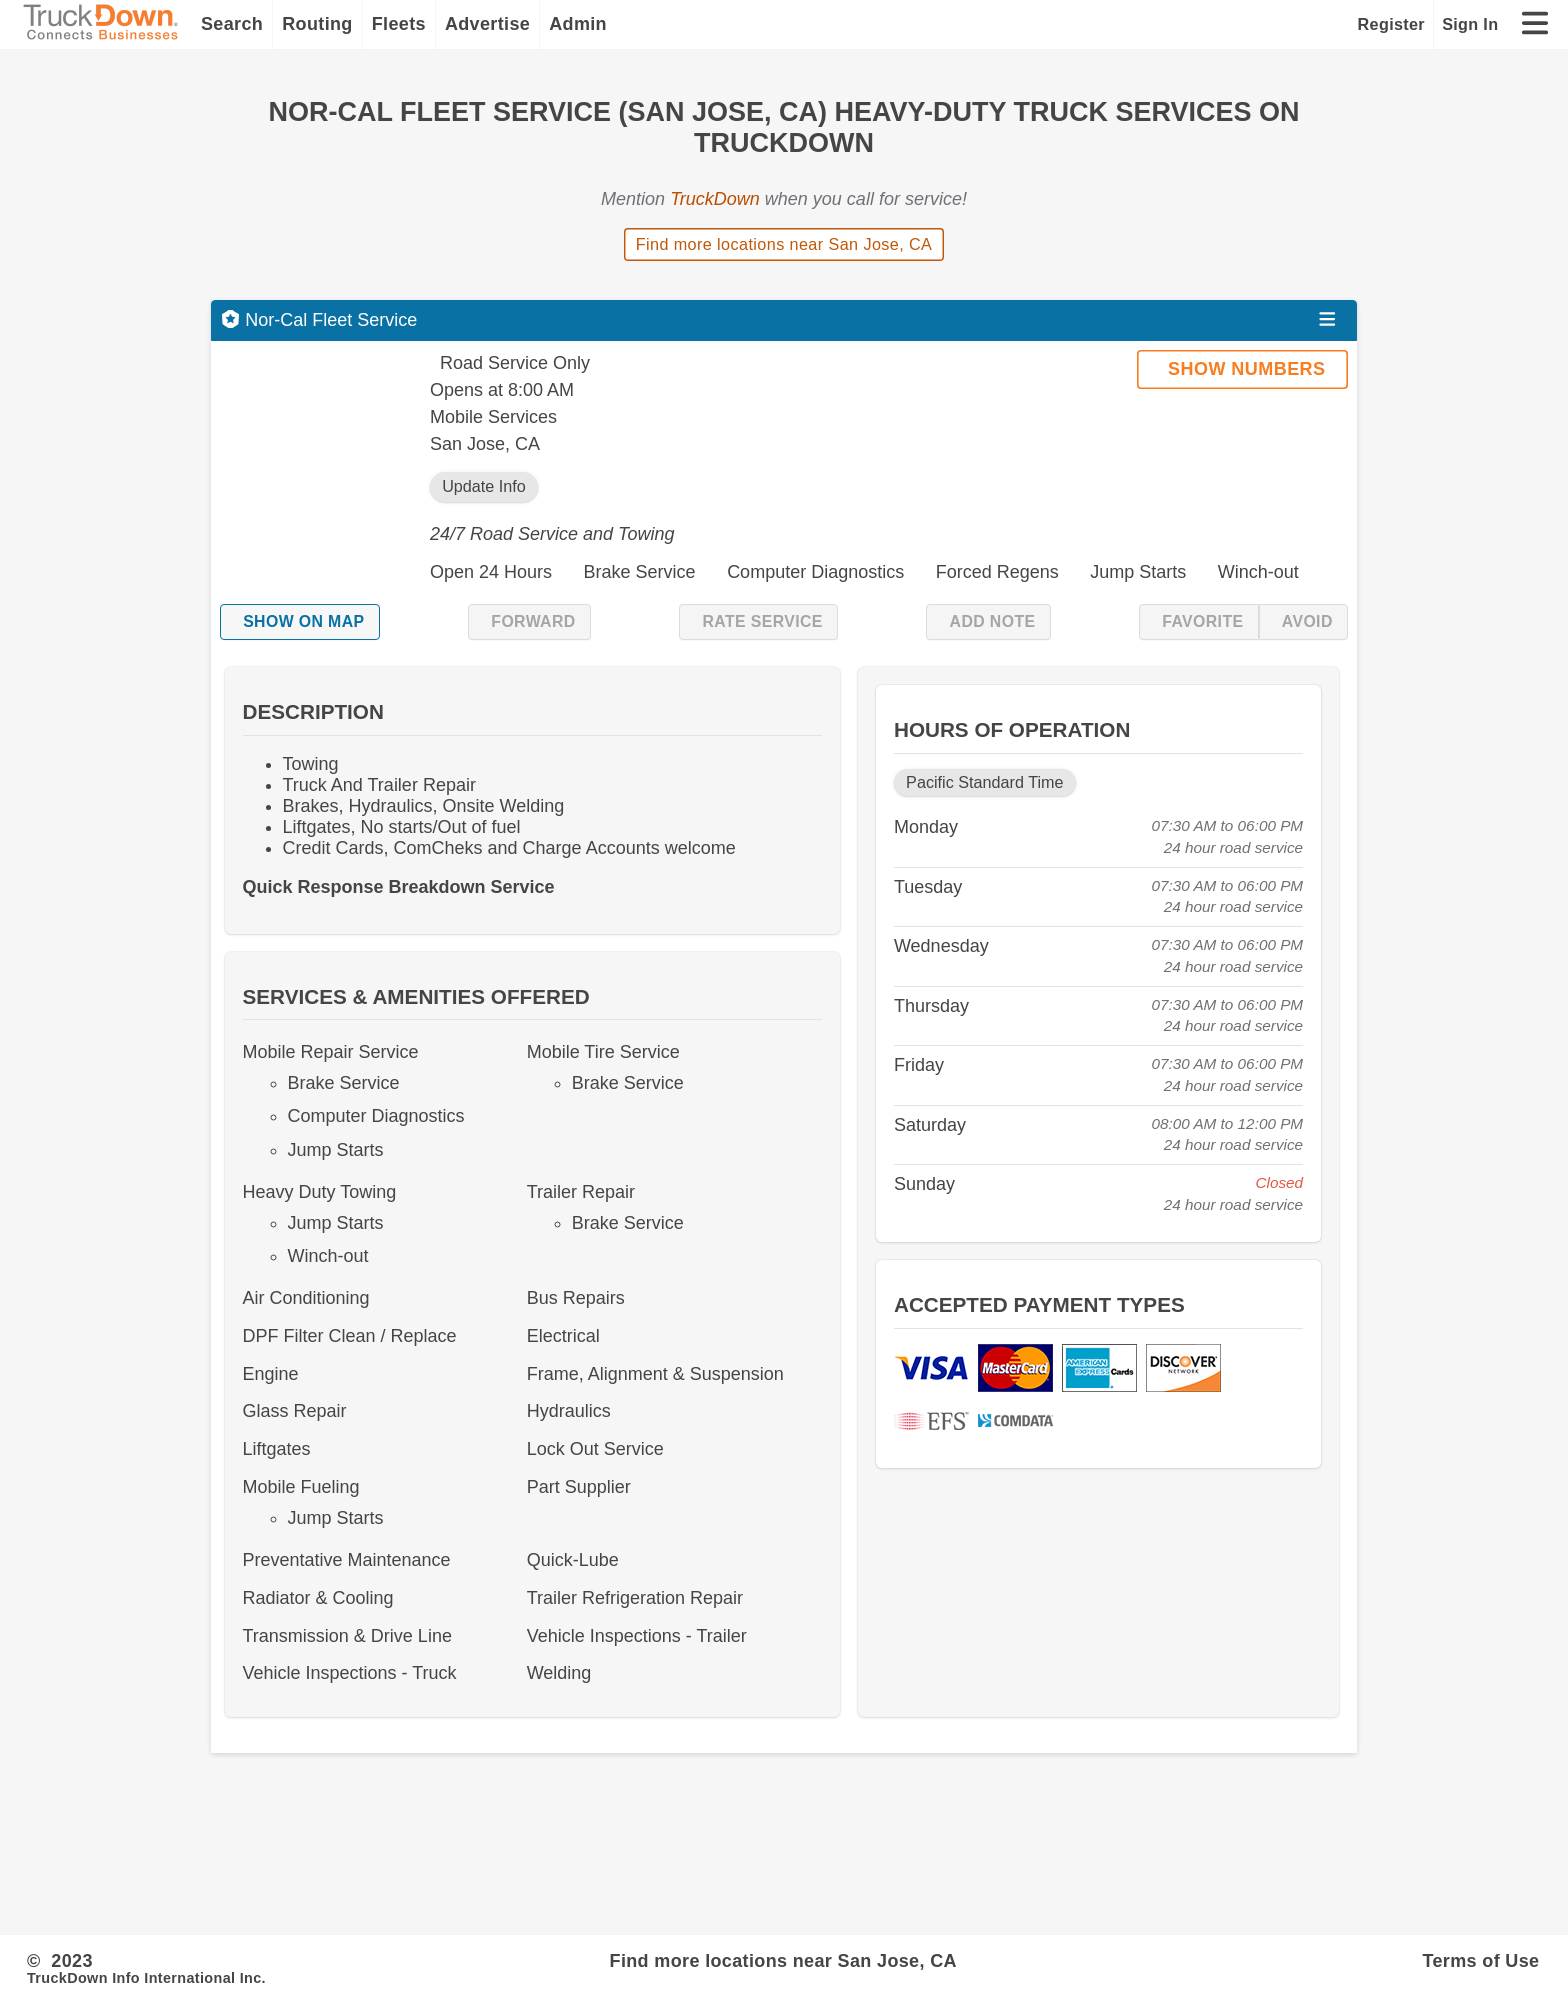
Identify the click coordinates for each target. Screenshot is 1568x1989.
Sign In (1470, 24)
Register (1391, 24)
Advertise (487, 24)
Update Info (484, 486)
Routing (317, 24)
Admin (578, 24)
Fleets (399, 24)
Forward (533, 621)
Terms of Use (1480, 1961)
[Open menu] (1327, 320)
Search (232, 24)
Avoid (1307, 621)
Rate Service (762, 621)
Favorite (1202, 621)
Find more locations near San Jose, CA (784, 244)
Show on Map (303, 621)
